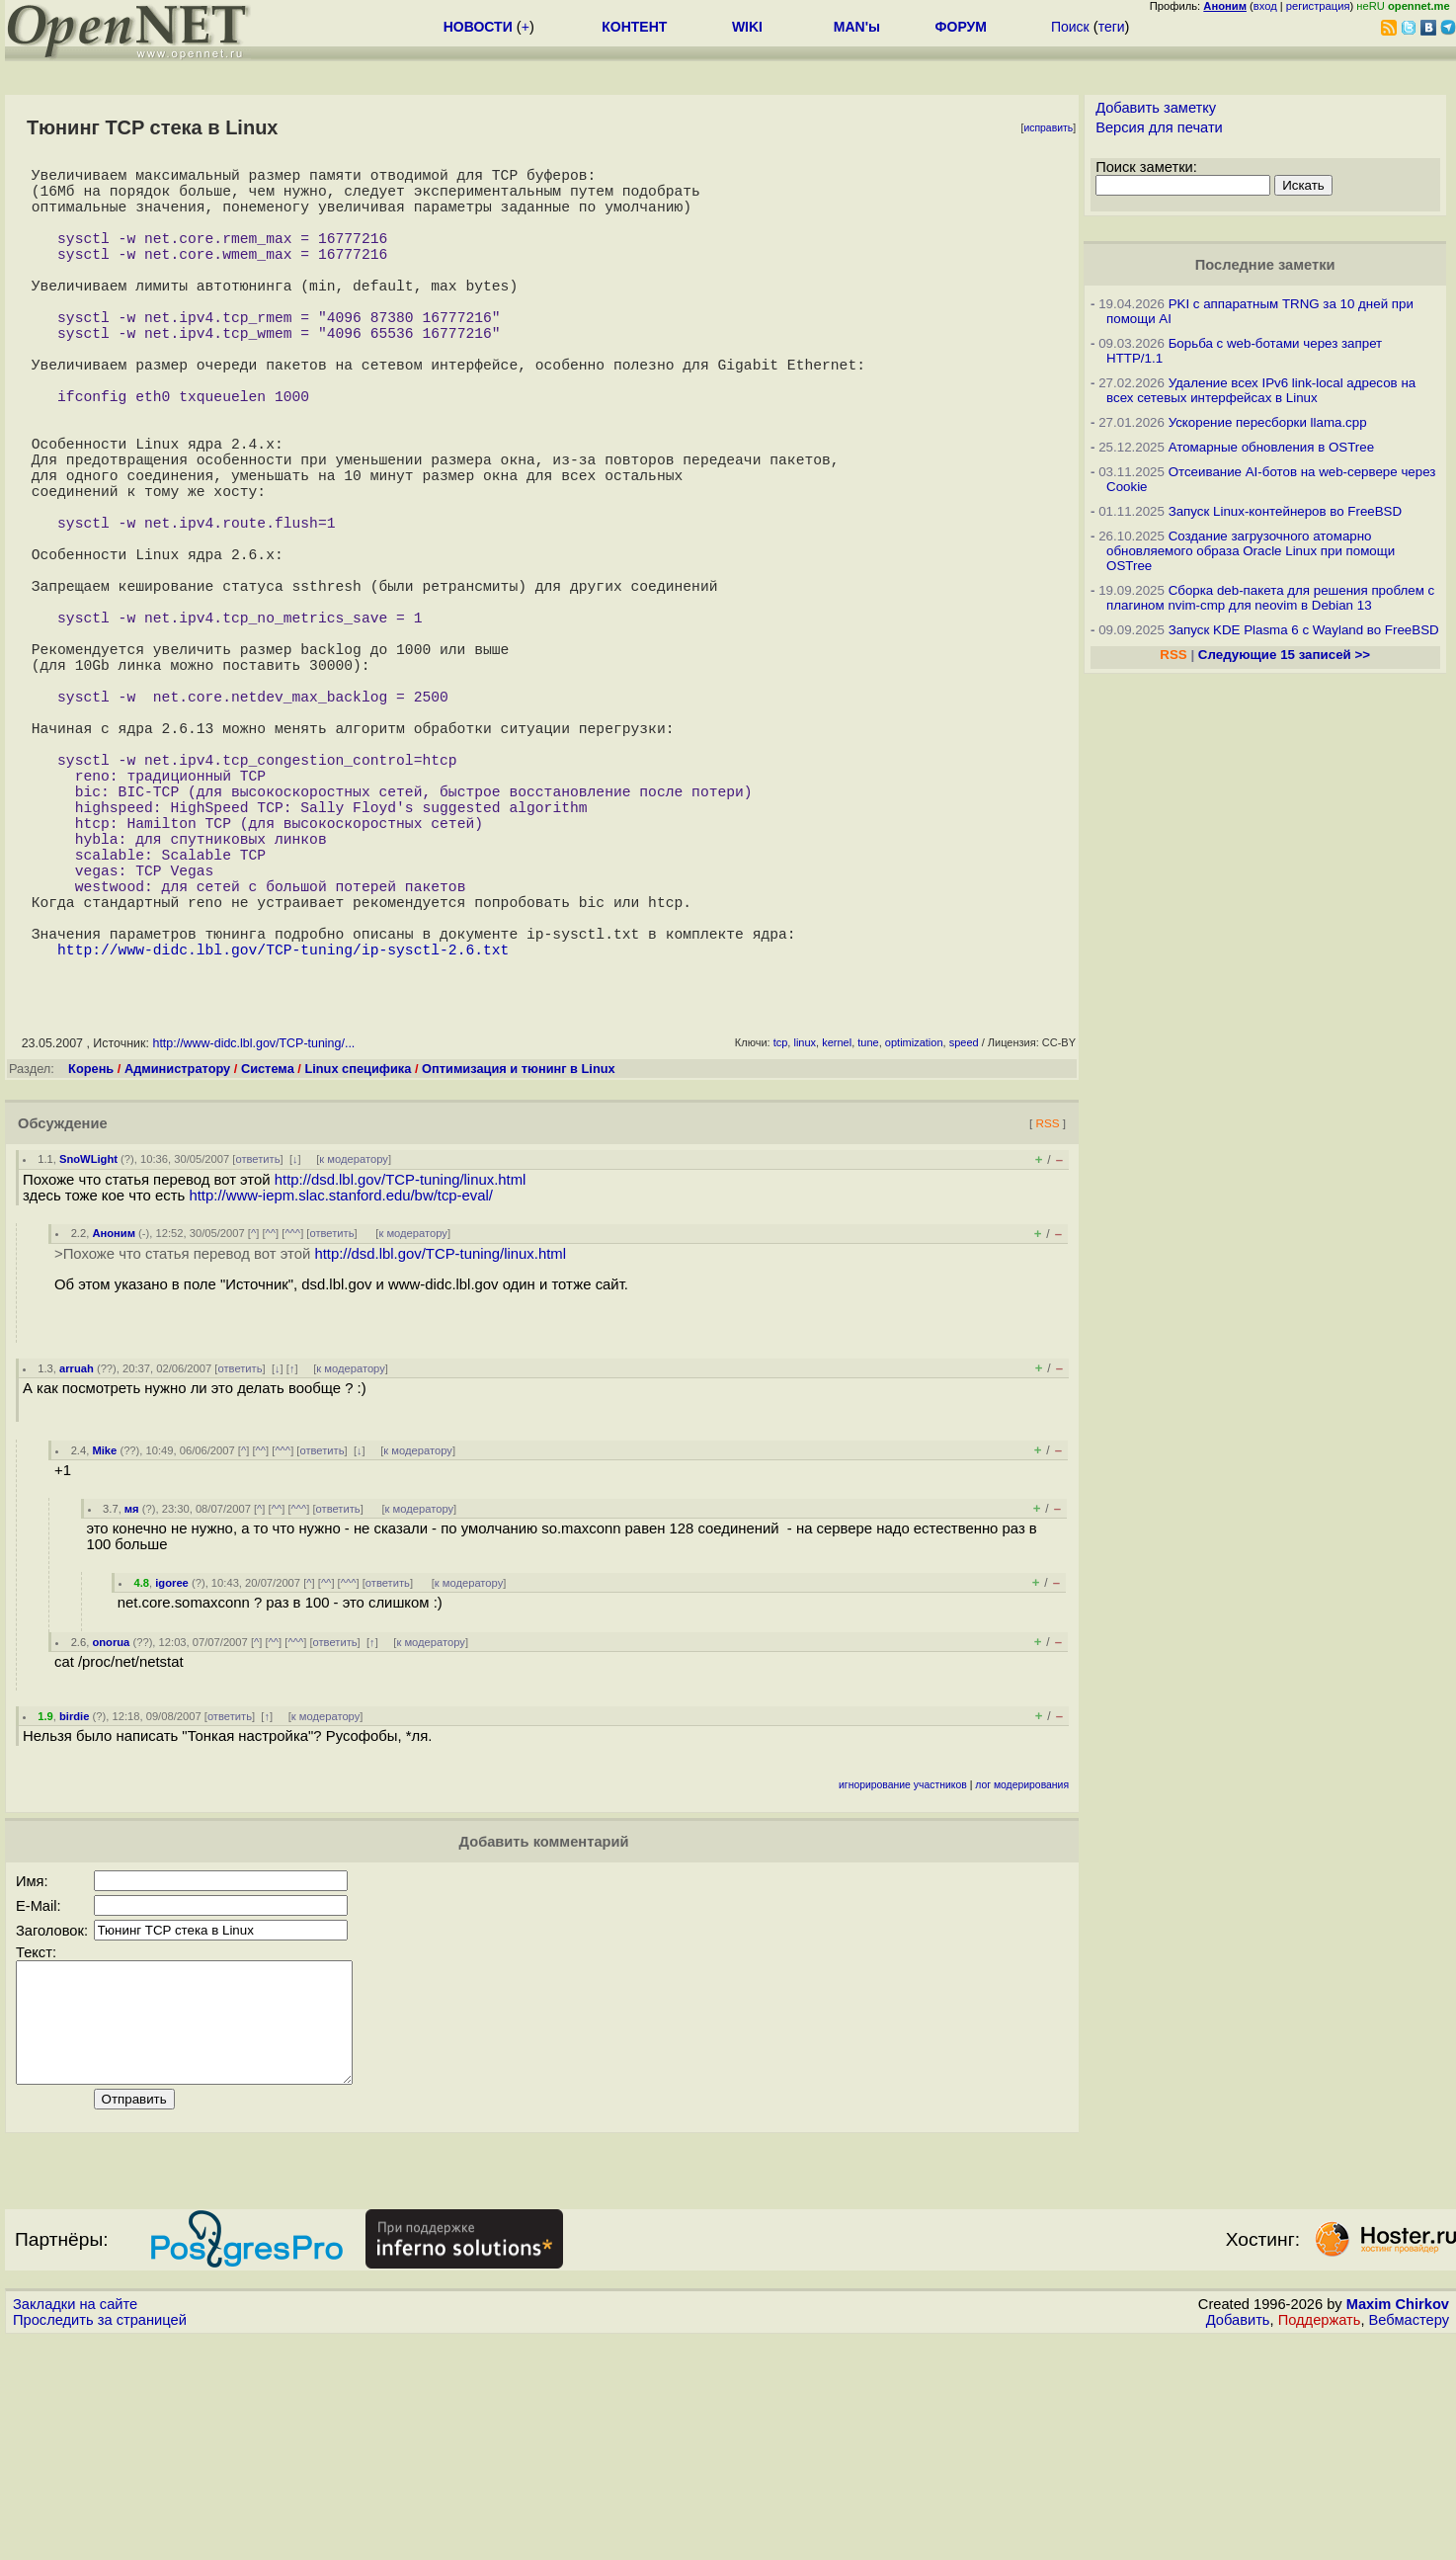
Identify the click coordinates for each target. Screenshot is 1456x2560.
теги (1111, 27)
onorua (110, 1840)
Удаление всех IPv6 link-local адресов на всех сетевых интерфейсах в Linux (1261, 390)
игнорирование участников (903, 1982)
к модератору (353, 1357)
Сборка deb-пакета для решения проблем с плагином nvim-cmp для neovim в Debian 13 (1270, 598)
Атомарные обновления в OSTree (1271, 447)
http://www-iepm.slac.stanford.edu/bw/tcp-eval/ (341, 1393)
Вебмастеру (1409, 2541)
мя (131, 1706)
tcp (780, 1240)
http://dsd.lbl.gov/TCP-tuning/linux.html (400, 1377)
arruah (76, 1566)
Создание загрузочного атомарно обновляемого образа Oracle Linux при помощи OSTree (1250, 551)
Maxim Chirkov (1397, 2525)
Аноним (113, 1431)
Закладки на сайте (75, 2525)
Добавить (1238, 2541)
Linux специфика (357, 1266)
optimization (914, 1240)
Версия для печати (1159, 127)
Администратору (177, 1266)
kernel (836, 1240)
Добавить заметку (1155, 108)
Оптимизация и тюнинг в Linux (518, 1266)
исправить (1048, 128)
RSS (1047, 1320)
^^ (271, 1431)
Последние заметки (1265, 265)
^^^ (292, 1431)
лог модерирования (1022, 1982)
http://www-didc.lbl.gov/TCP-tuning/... (253, 1241)
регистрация (1318, 6)
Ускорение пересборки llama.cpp (1268, 422)
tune (867, 1240)
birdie (74, 1914)
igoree (172, 1780)
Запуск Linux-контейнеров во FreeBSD (1286, 511)
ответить (257, 1357)
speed (964, 1240)
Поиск (1070, 27)
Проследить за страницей (100, 2541)
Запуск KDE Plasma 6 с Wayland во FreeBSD (1304, 629)
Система (267, 1266)
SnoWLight (88, 1357)
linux (804, 1240)
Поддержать (1319, 2541)
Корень (91, 1266)
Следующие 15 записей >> (1284, 654)
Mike (104, 1648)
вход (1265, 6)
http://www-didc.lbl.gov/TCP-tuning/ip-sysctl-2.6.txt (283, 1146)
